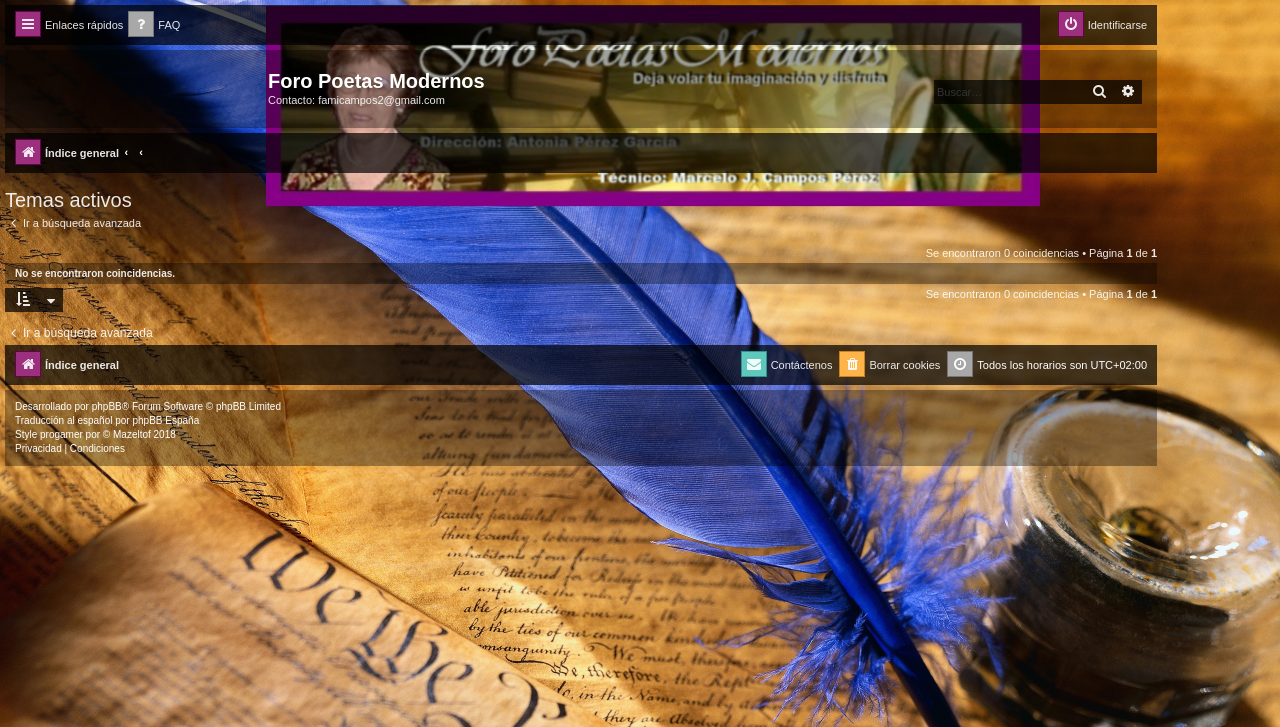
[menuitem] (154, 25)
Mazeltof (132, 434)
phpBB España (165, 420)
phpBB (107, 406)
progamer (61, 434)
